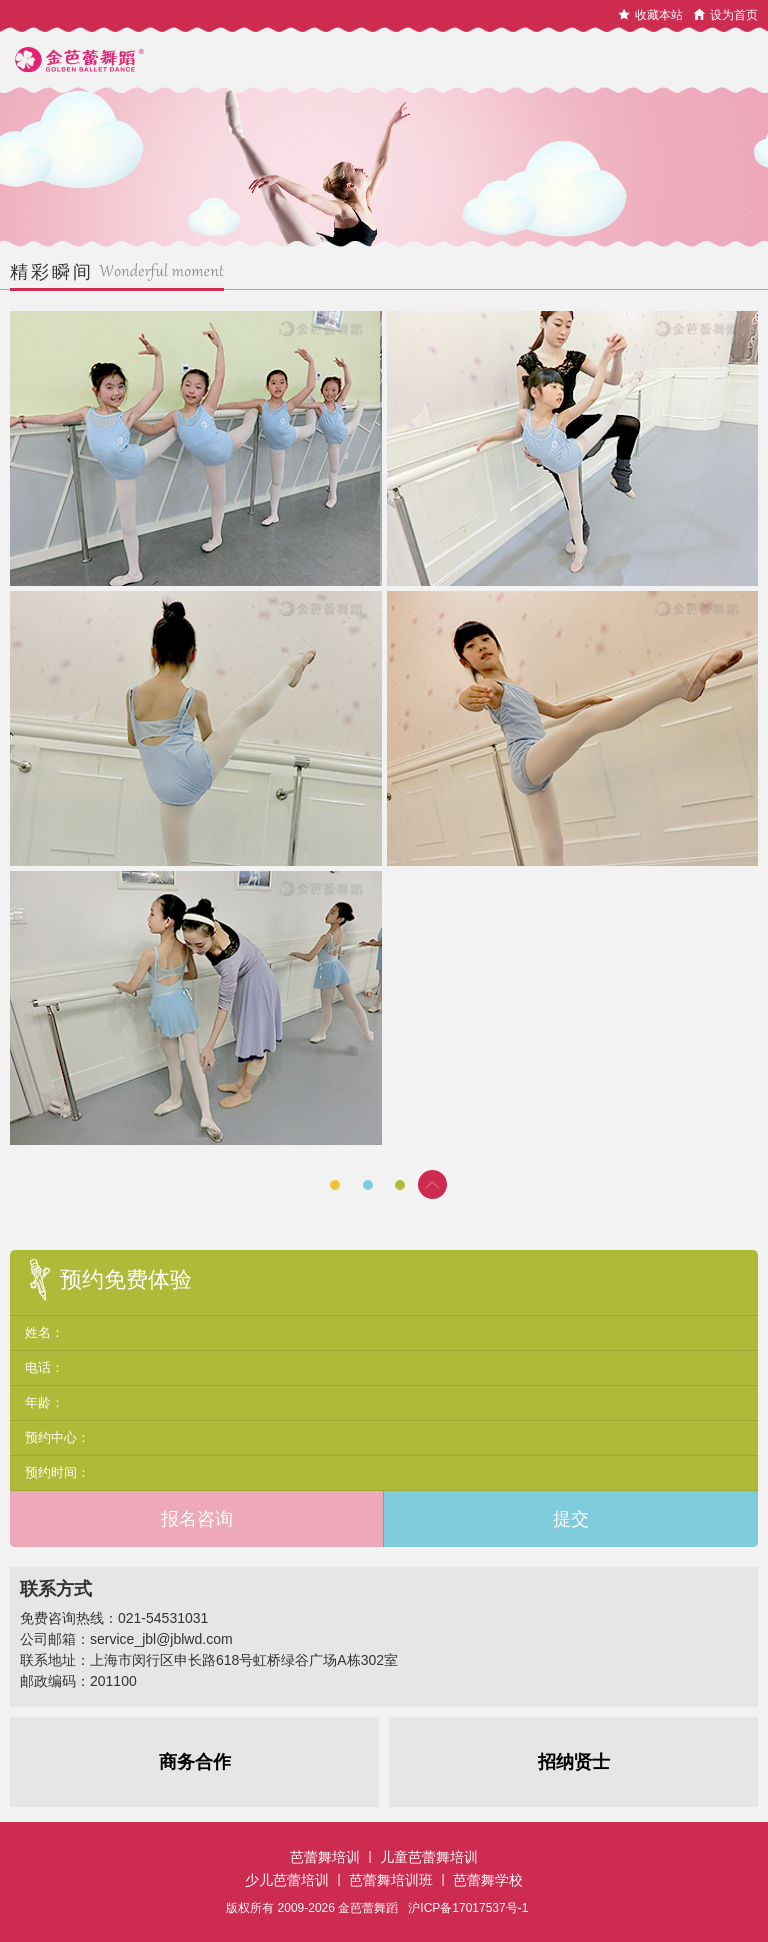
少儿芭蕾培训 (287, 1880)
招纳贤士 (574, 1762)
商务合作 (195, 1762)
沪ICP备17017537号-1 (468, 1908)
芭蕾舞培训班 (391, 1880)
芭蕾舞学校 (488, 1880)
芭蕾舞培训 (325, 1857)
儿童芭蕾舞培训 (429, 1857)
